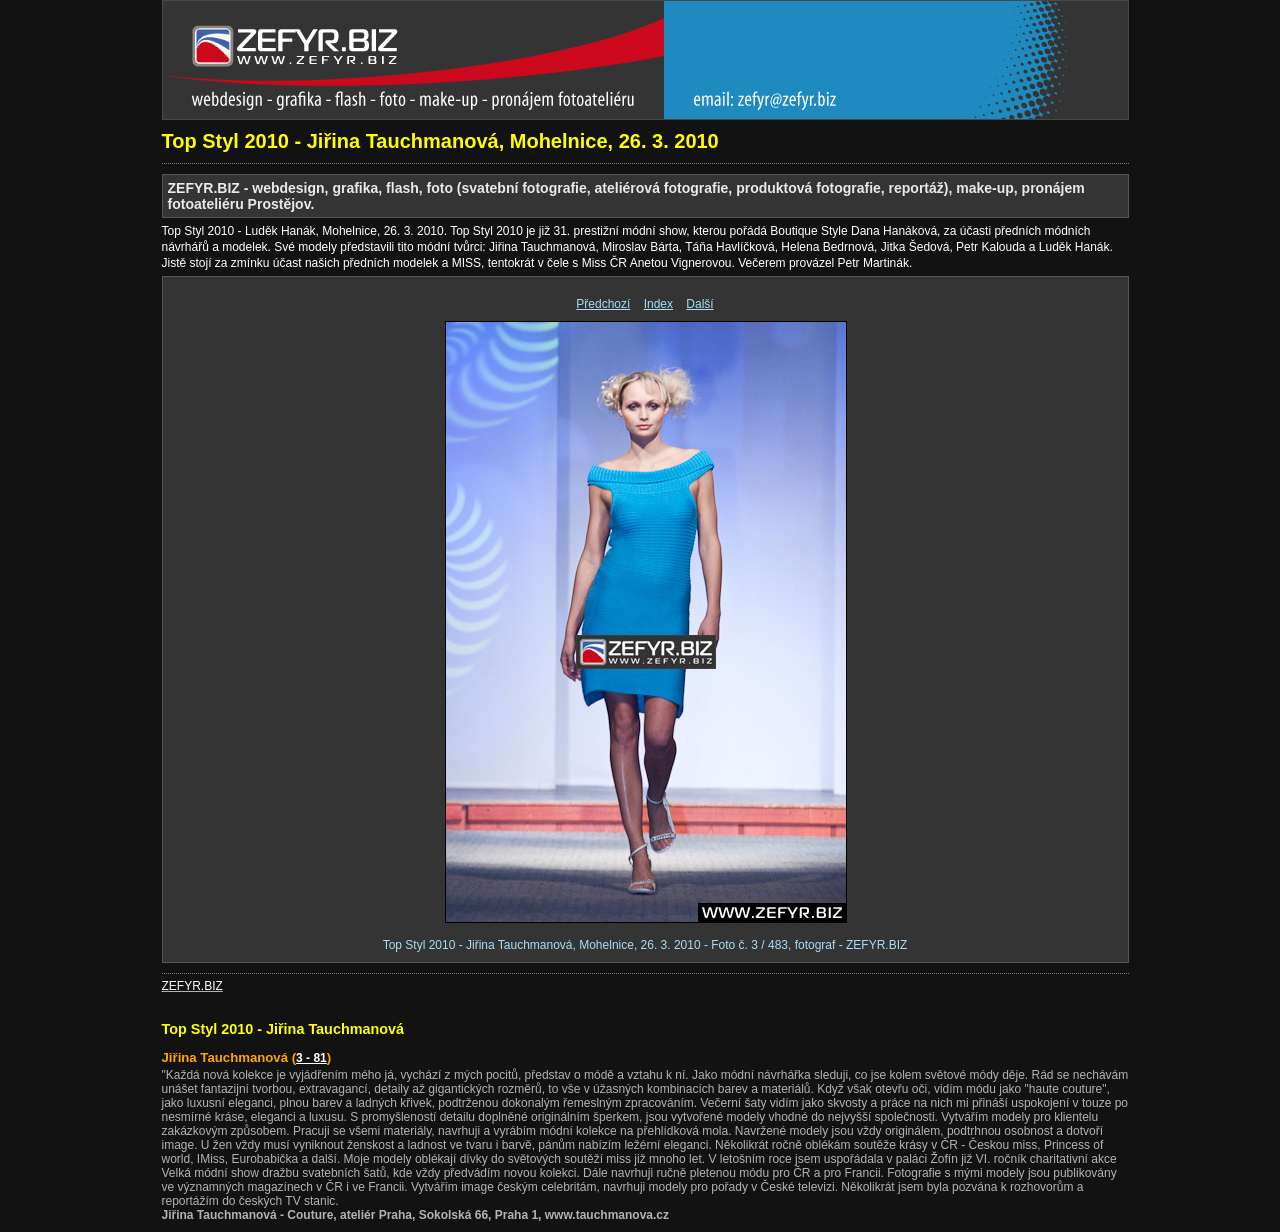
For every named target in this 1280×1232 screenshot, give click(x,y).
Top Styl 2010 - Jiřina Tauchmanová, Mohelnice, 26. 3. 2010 (440, 141)
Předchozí (603, 304)
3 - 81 (311, 1058)
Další (699, 304)
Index (658, 304)
